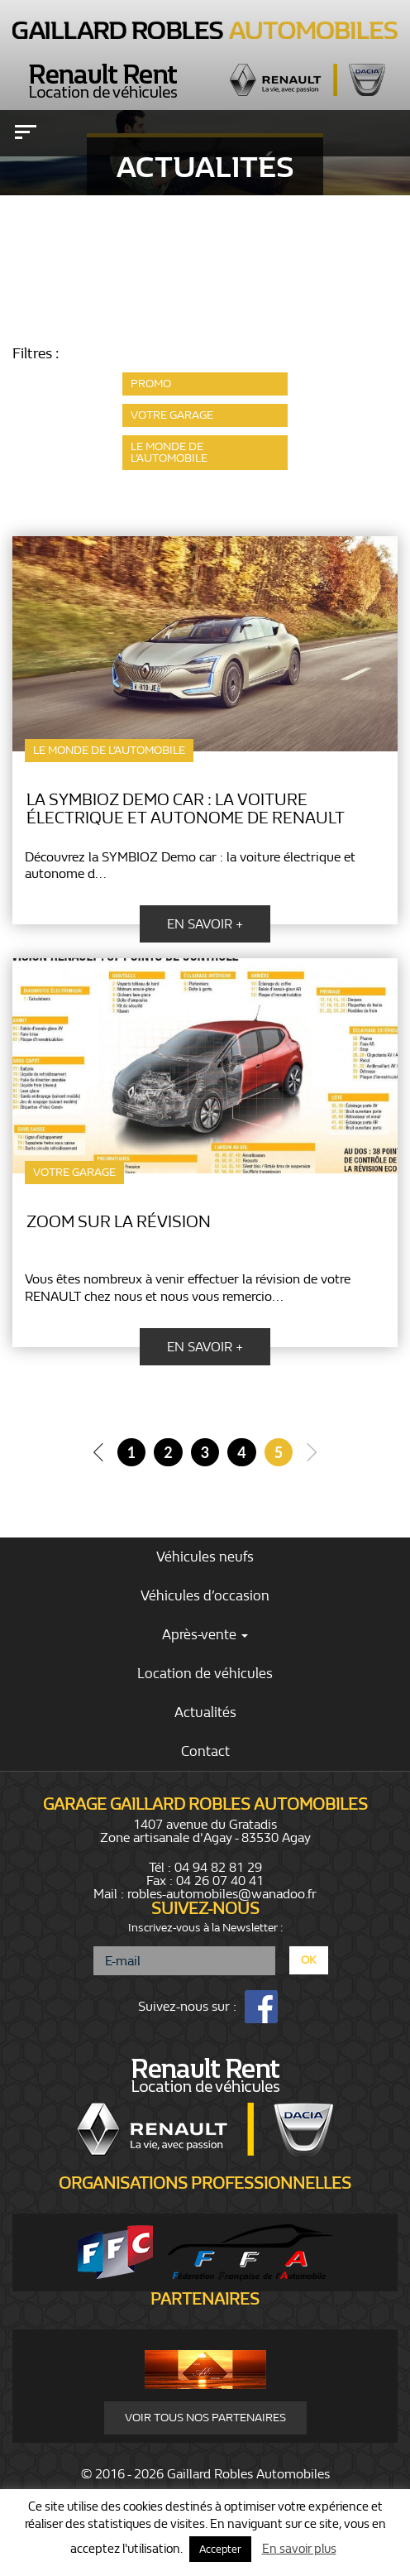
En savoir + (205, 924)
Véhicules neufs (205, 1557)
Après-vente (205, 1635)
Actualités (205, 1712)
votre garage (172, 415)
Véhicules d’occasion (205, 1596)
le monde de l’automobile (169, 452)
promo (151, 384)
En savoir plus (299, 2548)
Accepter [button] (220, 2549)
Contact (205, 1751)
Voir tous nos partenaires (205, 2418)
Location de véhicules (205, 1673)
